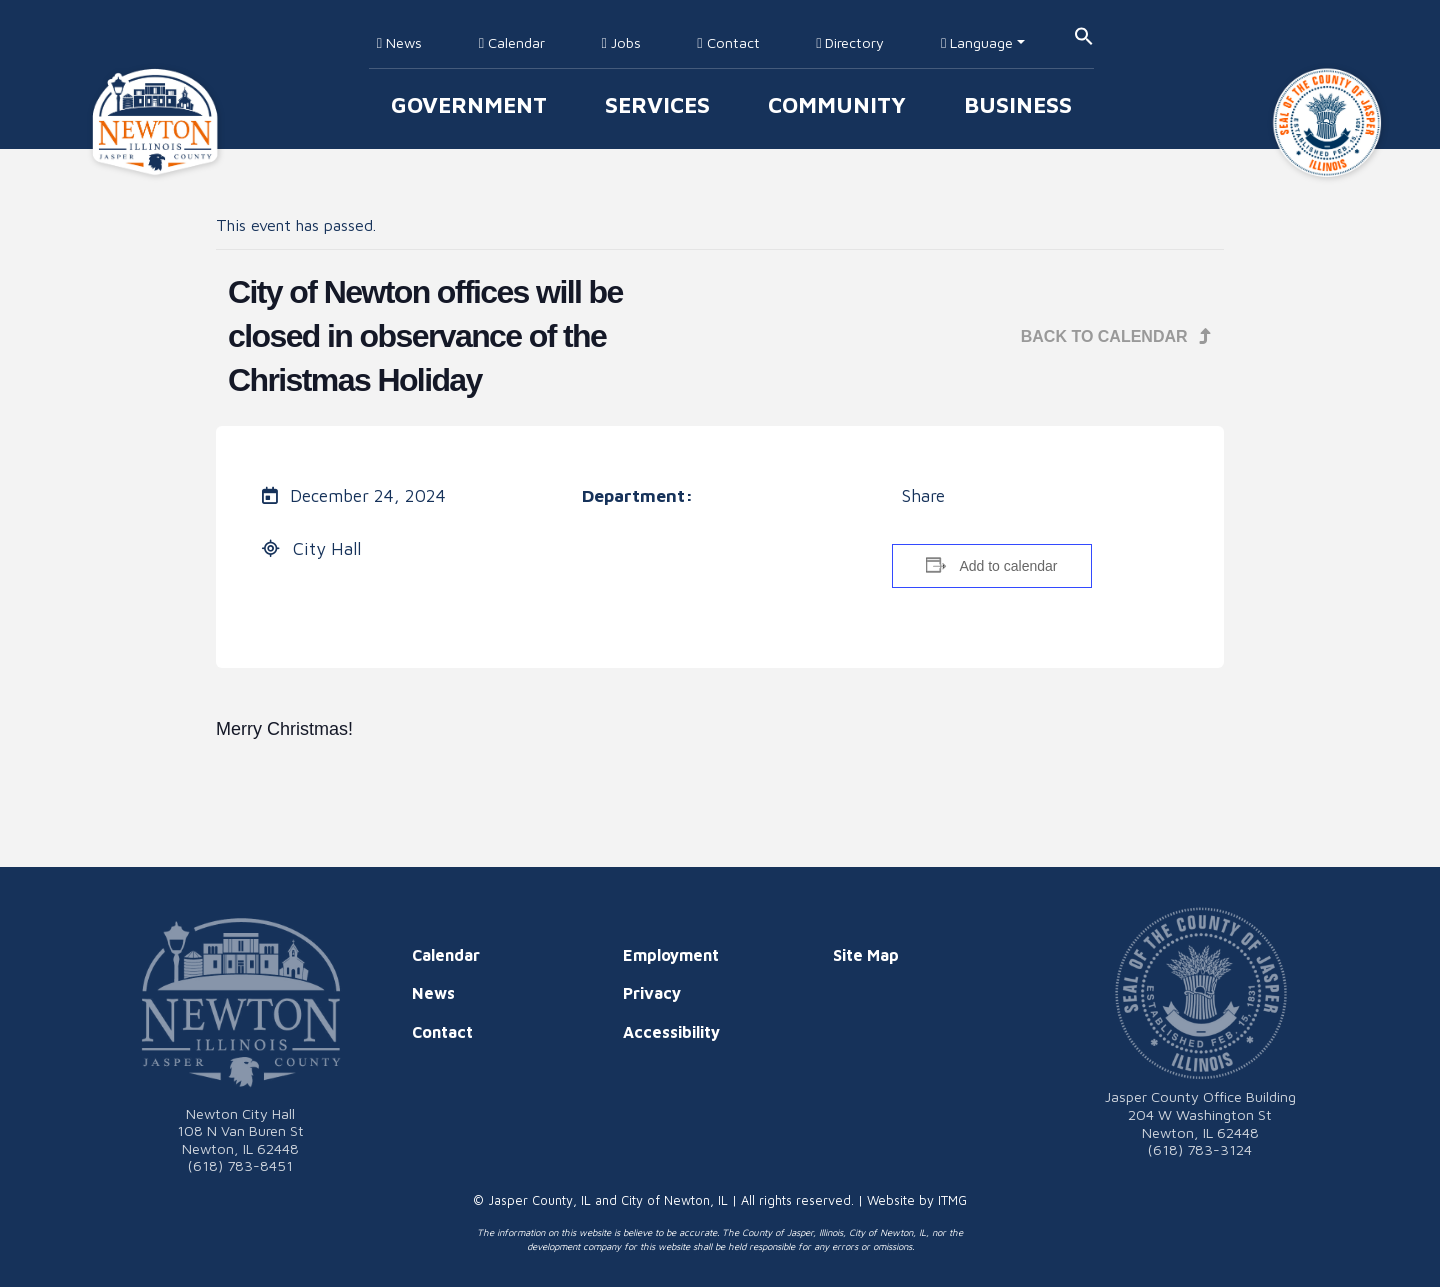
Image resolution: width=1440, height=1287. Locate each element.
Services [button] (657, 104)
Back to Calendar (1116, 336)
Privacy (652, 993)
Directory (850, 42)
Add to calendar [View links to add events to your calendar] (1008, 566)
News (399, 42)
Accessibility (671, 1032)
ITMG (952, 1200)
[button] (1084, 34)
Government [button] (469, 104)
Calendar (512, 42)
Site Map (866, 955)
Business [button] (1018, 104)
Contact (728, 42)
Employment (671, 955)
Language (977, 42)
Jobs (620, 42)
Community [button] (837, 104)
